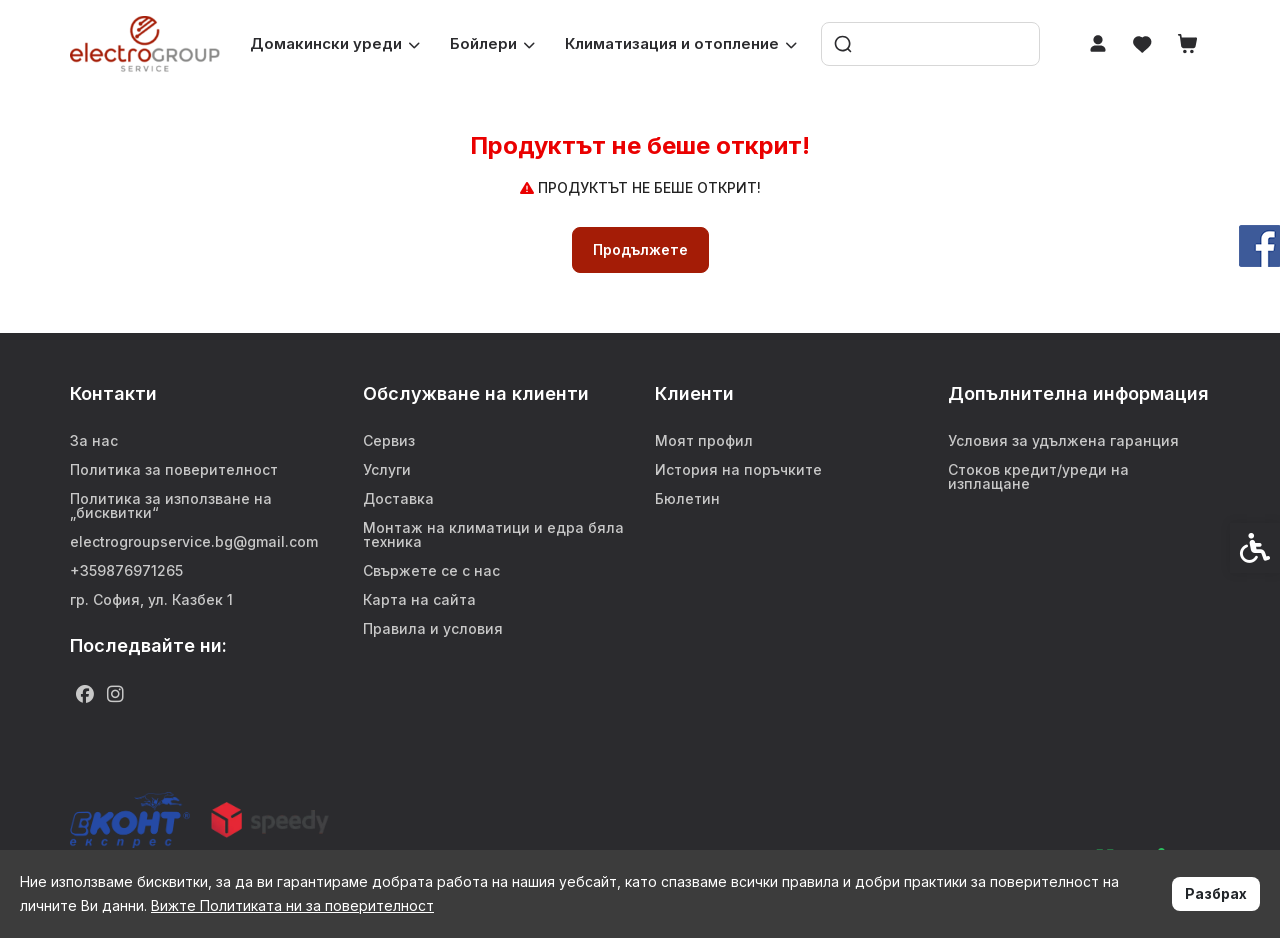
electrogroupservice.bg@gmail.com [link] (194, 541)
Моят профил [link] (704, 440)
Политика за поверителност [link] (174, 469)
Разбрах (1216, 893)
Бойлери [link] (492, 43)
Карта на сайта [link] (419, 599)
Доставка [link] (398, 498)
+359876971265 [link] (126, 570)
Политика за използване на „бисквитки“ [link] (171, 505)
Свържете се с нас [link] (431, 570)
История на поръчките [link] (738, 469)
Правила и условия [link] (433, 628)
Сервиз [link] (389, 440)
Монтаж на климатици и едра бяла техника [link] (493, 534)
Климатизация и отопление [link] (681, 43)
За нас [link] (94, 440)
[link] (145, 43)
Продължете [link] (640, 249)
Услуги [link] (387, 469)
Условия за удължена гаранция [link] (1063, 440)
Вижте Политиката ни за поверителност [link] (292, 905)
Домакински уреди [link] (335, 43)
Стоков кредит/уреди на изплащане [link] (1038, 476)
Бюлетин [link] (687, 498)
